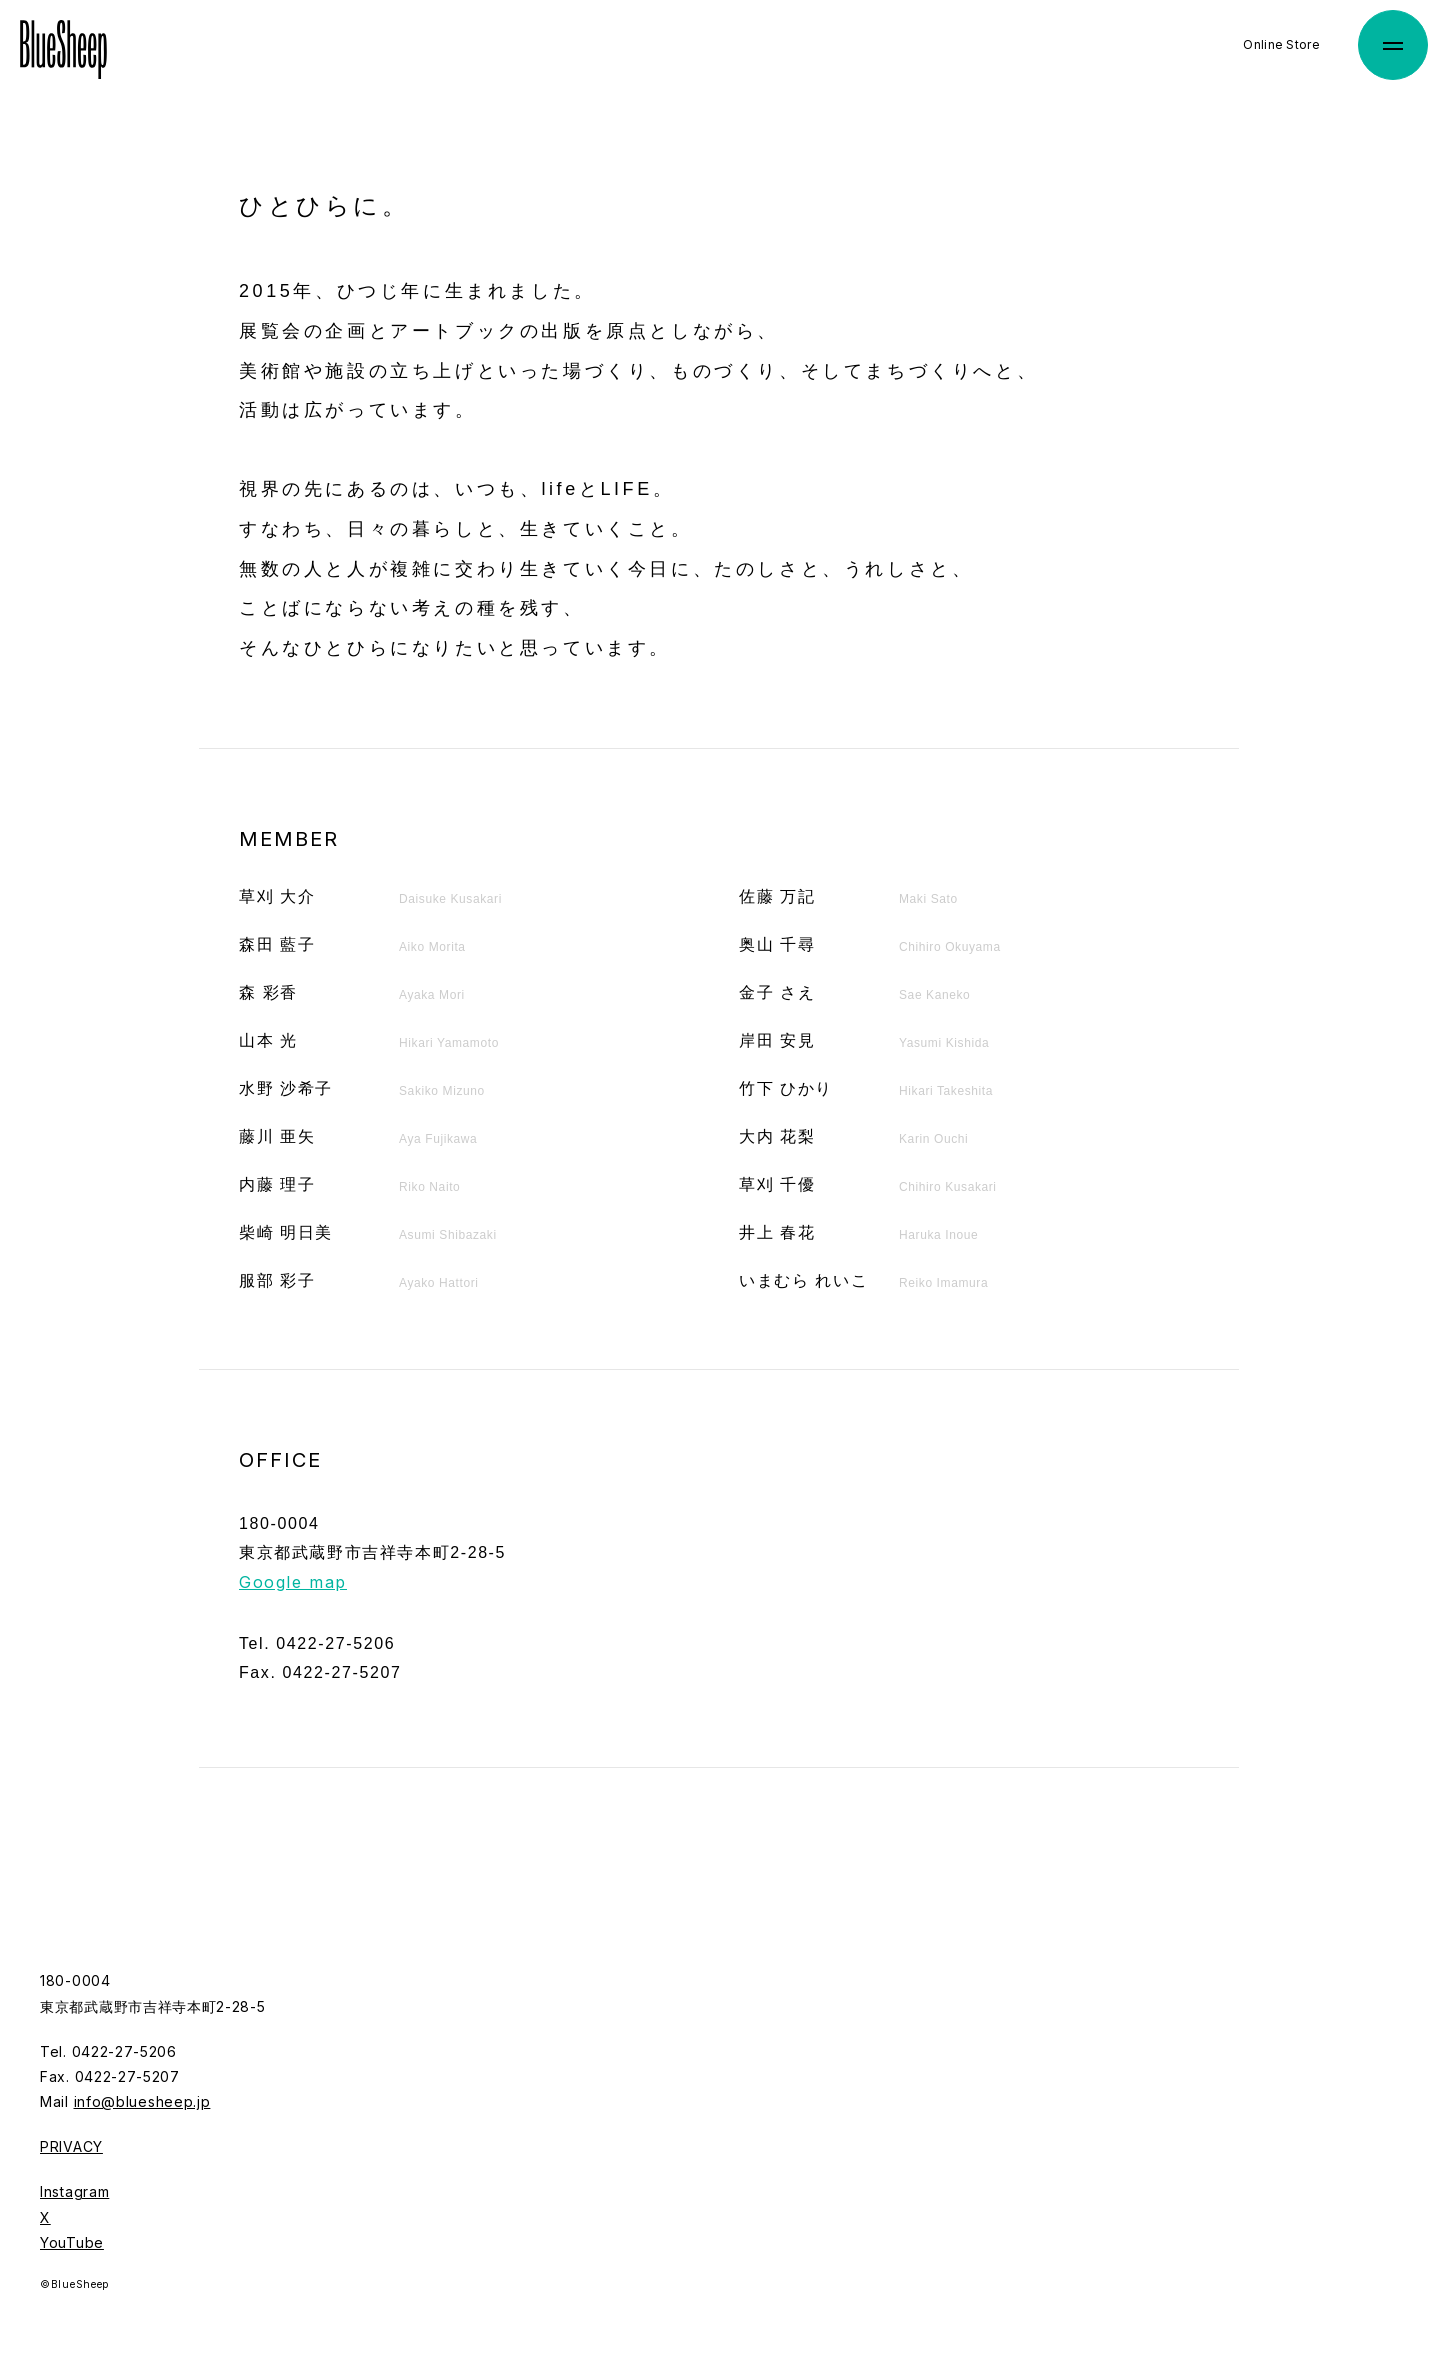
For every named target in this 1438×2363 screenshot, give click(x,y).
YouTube (72, 2242)
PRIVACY (71, 2146)
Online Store (1281, 44)
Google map (293, 1582)
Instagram (74, 2191)
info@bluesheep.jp (142, 2101)
